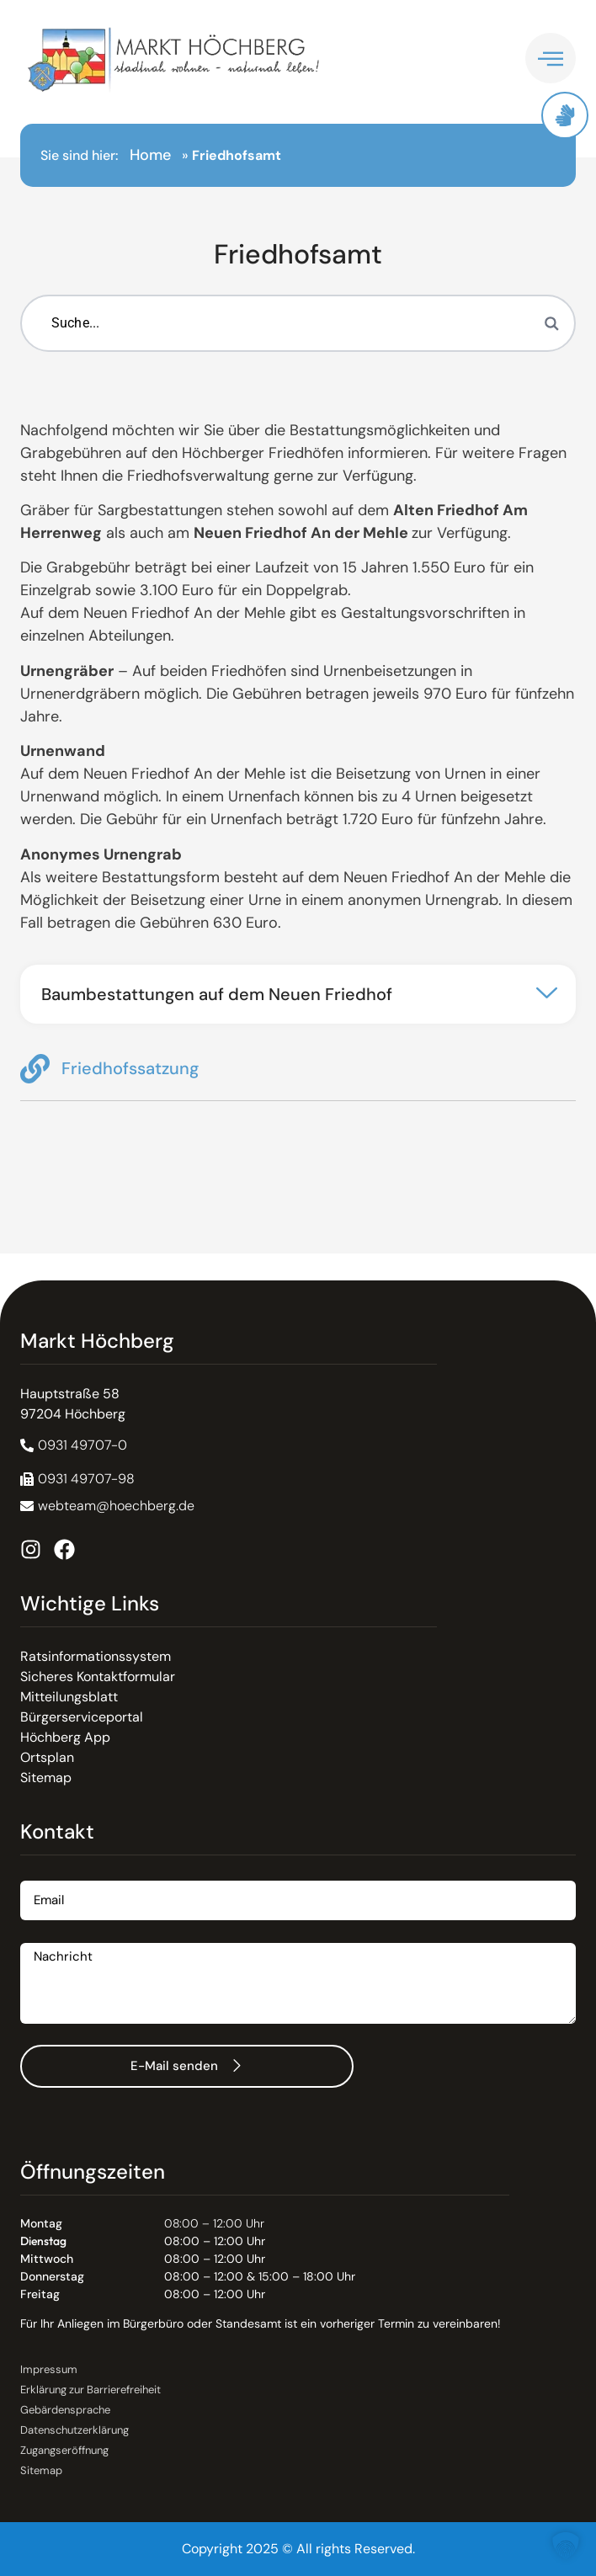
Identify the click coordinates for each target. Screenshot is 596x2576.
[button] (298, 994)
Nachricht (50, 1936)
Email (37, 1874)
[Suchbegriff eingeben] (298, 323)
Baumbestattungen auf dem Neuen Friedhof (216, 994)
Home (150, 155)
